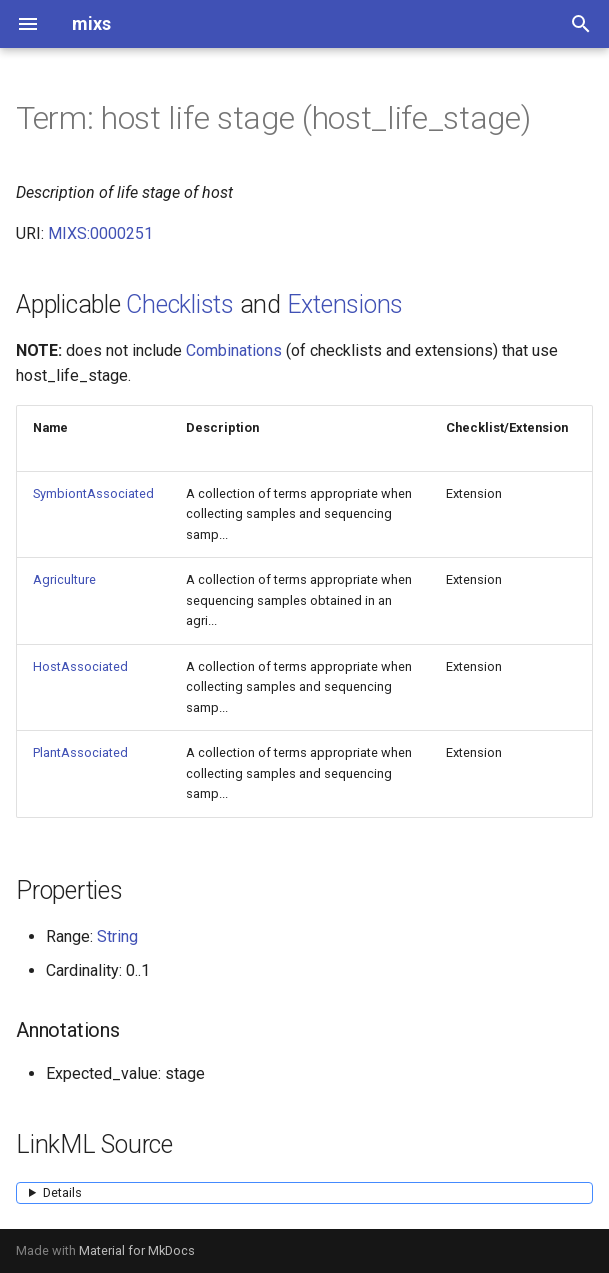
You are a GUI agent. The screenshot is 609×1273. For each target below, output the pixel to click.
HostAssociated (80, 666)
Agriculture (64, 579)
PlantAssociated (80, 752)
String (117, 936)
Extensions (345, 304)
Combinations (234, 350)
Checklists (180, 304)
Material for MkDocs (137, 1250)
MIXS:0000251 (100, 233)
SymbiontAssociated (93, 493)
